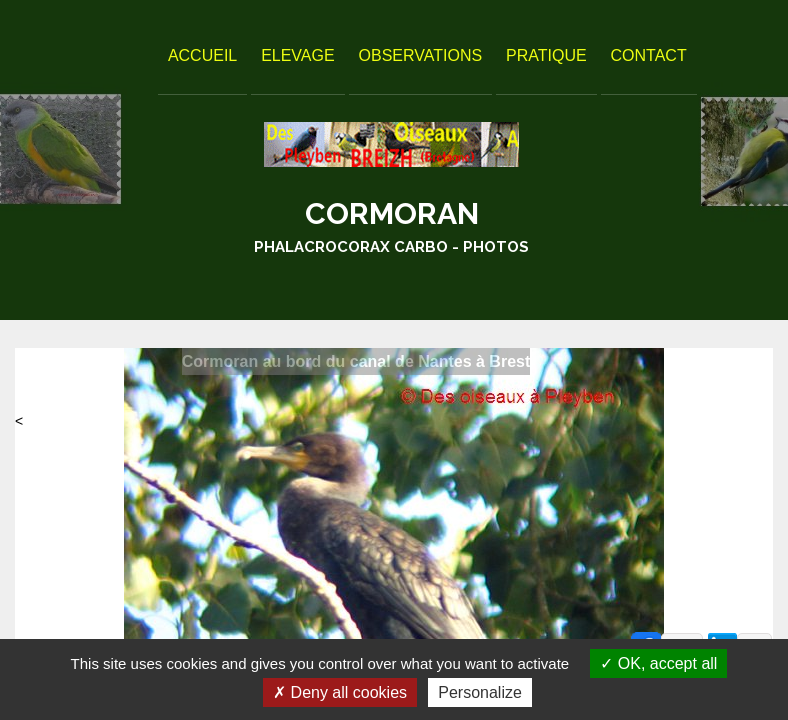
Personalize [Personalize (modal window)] (480, 692)
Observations (421, 55)
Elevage (298, 55)
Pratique (546, 55)
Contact (649, 55)
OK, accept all (658, 663)
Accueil (202, 55)
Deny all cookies (340, 692)
